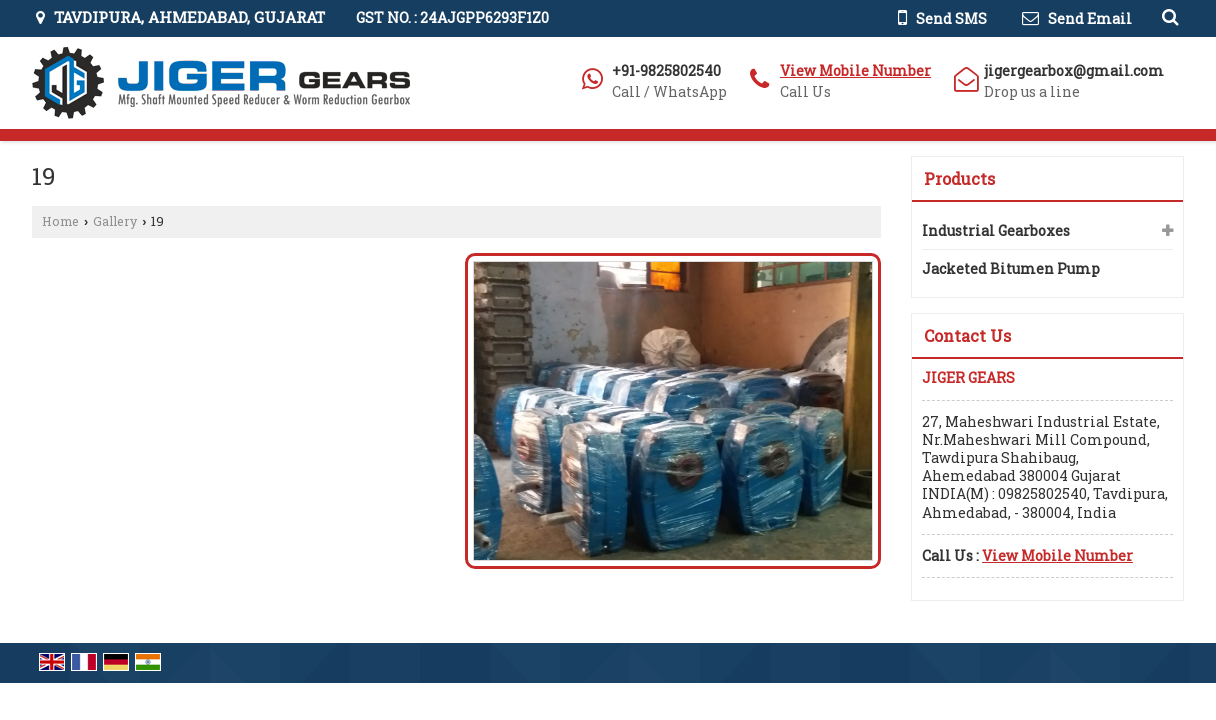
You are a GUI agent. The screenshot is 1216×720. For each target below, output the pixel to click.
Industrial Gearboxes (996, 230)
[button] (855, 70)
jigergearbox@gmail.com (1074, 70)
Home (60, 221)
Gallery (115, 221)
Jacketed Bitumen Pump (1011, 268)
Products (959, 178)
